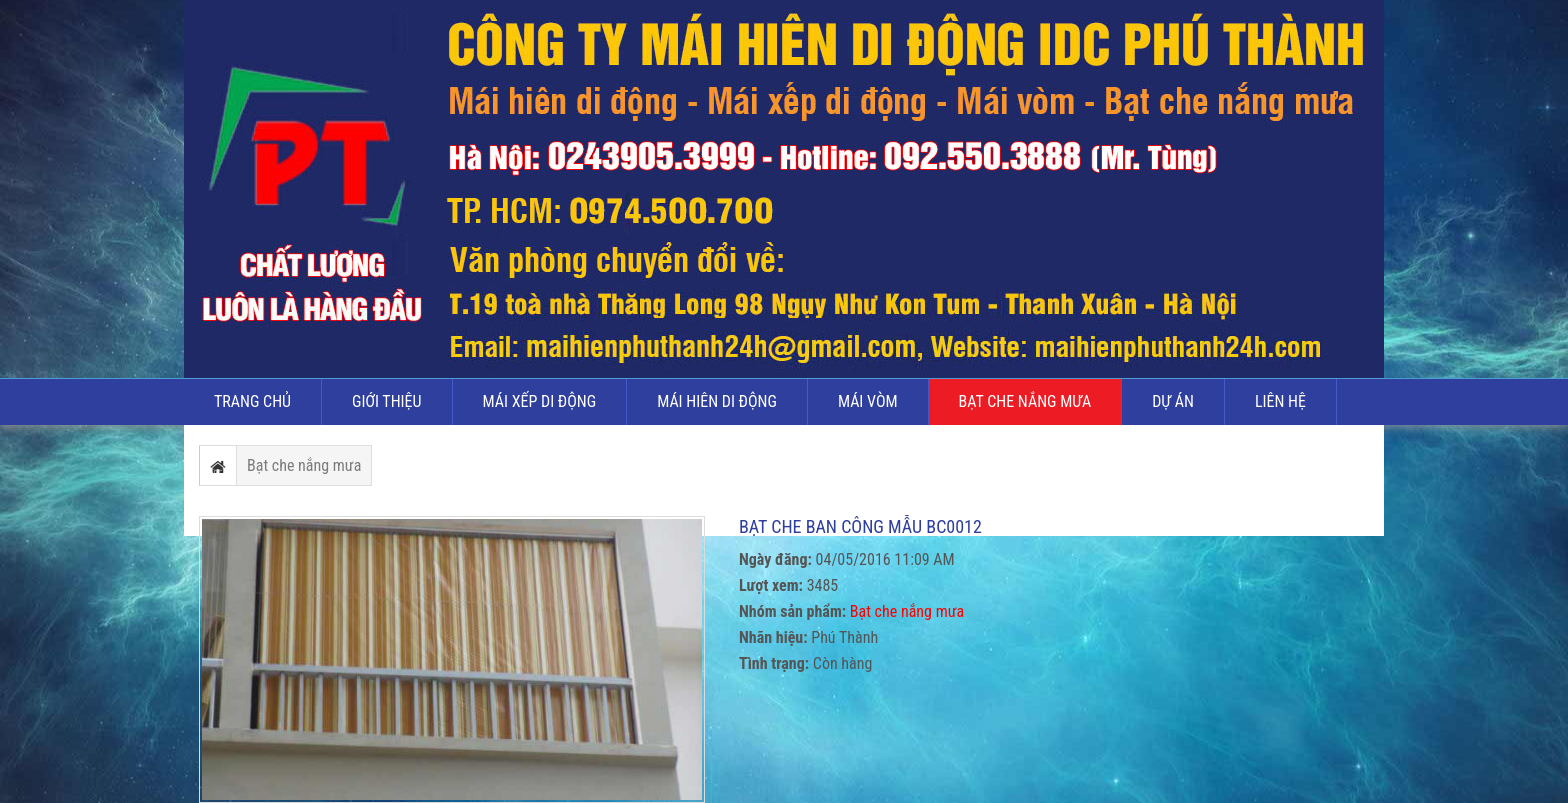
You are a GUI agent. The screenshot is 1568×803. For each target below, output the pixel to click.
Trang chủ (252, 401)
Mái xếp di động (540, 401)
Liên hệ (1280, 401)
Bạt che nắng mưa (1025, 401)
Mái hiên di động (717, 401)
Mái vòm (868, 401)
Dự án (1173, 401)
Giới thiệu (387, 401)
